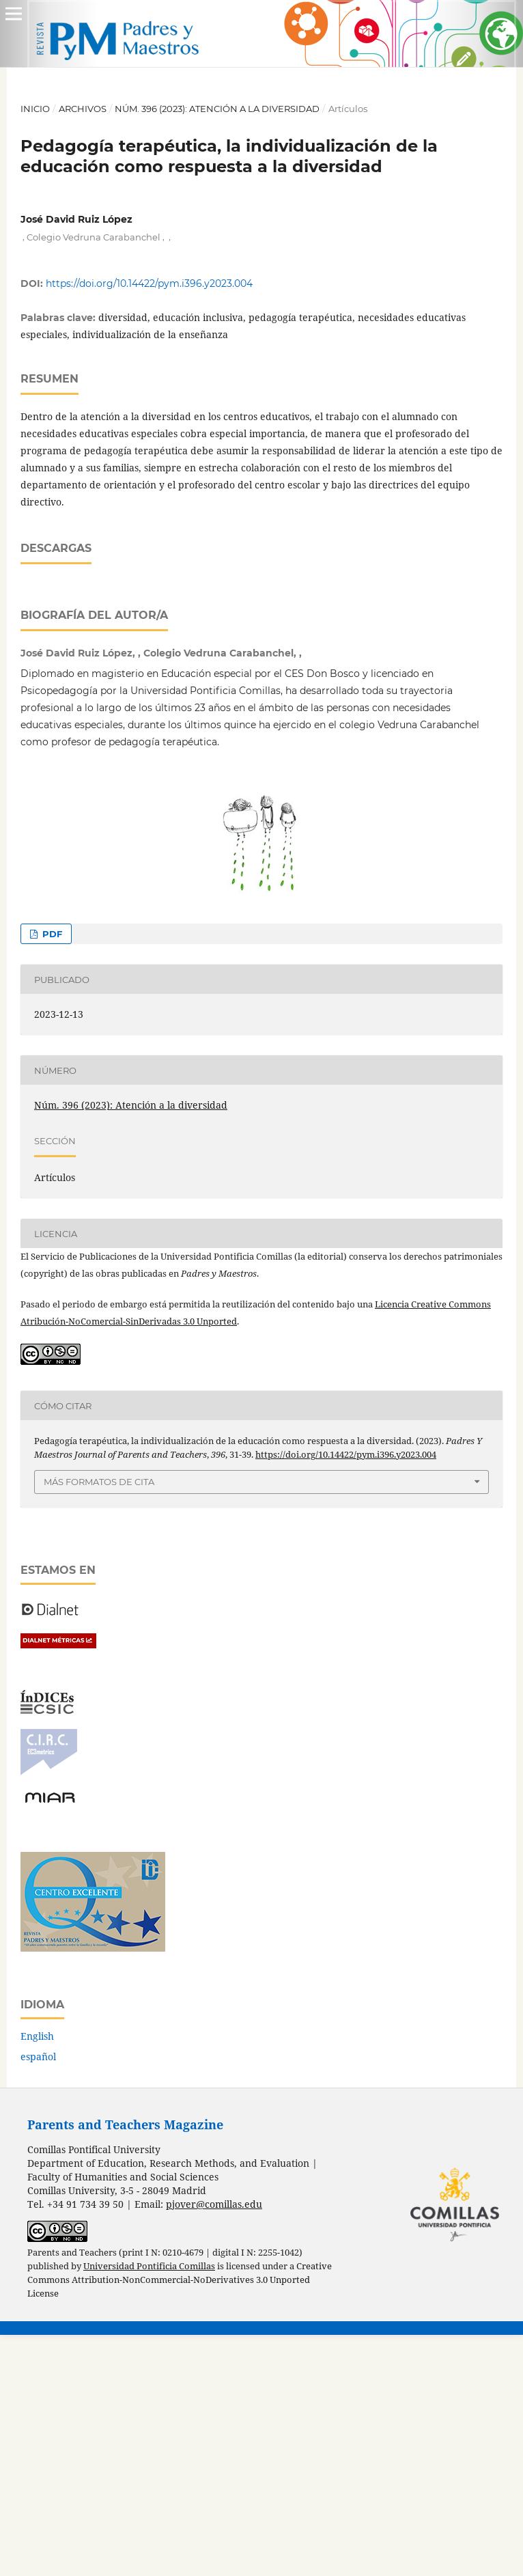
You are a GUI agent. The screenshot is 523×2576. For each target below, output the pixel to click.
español (38, 2297)
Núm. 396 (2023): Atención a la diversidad (217, 108)
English (37, 2277)
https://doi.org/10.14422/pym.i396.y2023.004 (149, 283)
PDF (51, 1174)
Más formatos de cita (99, 1722)
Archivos (83, 108)
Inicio (35, 108)
